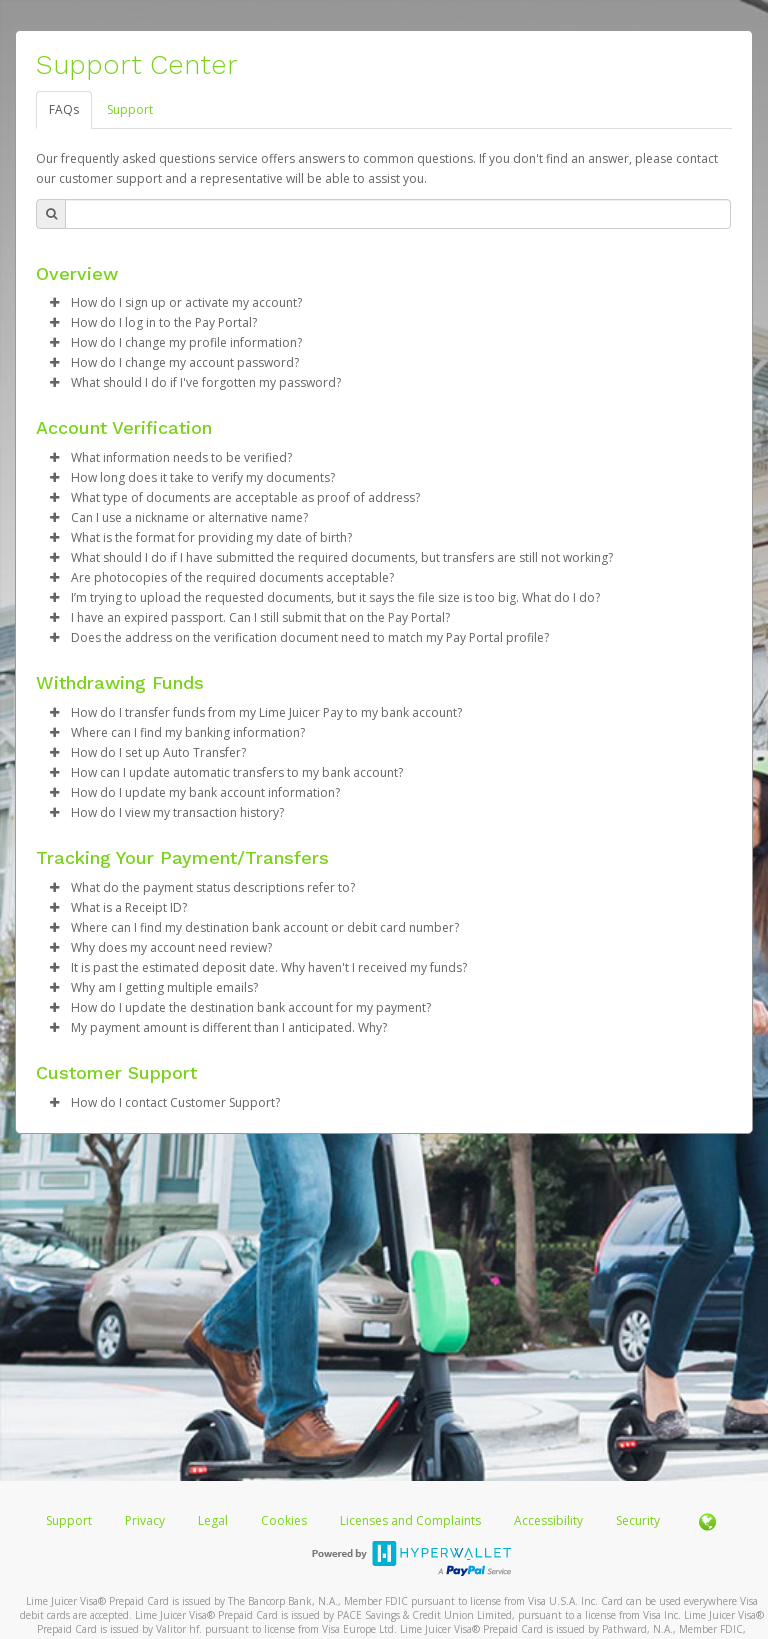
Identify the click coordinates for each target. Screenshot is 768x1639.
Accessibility (548, 1520)
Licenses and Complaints (412, 1520)
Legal (213, 1520)
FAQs (64, 109)
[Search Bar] (398, 214)
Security (638, 1520)
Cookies (284, 1520)
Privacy (145, 1520)
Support (130, 109)
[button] (54, 303)
